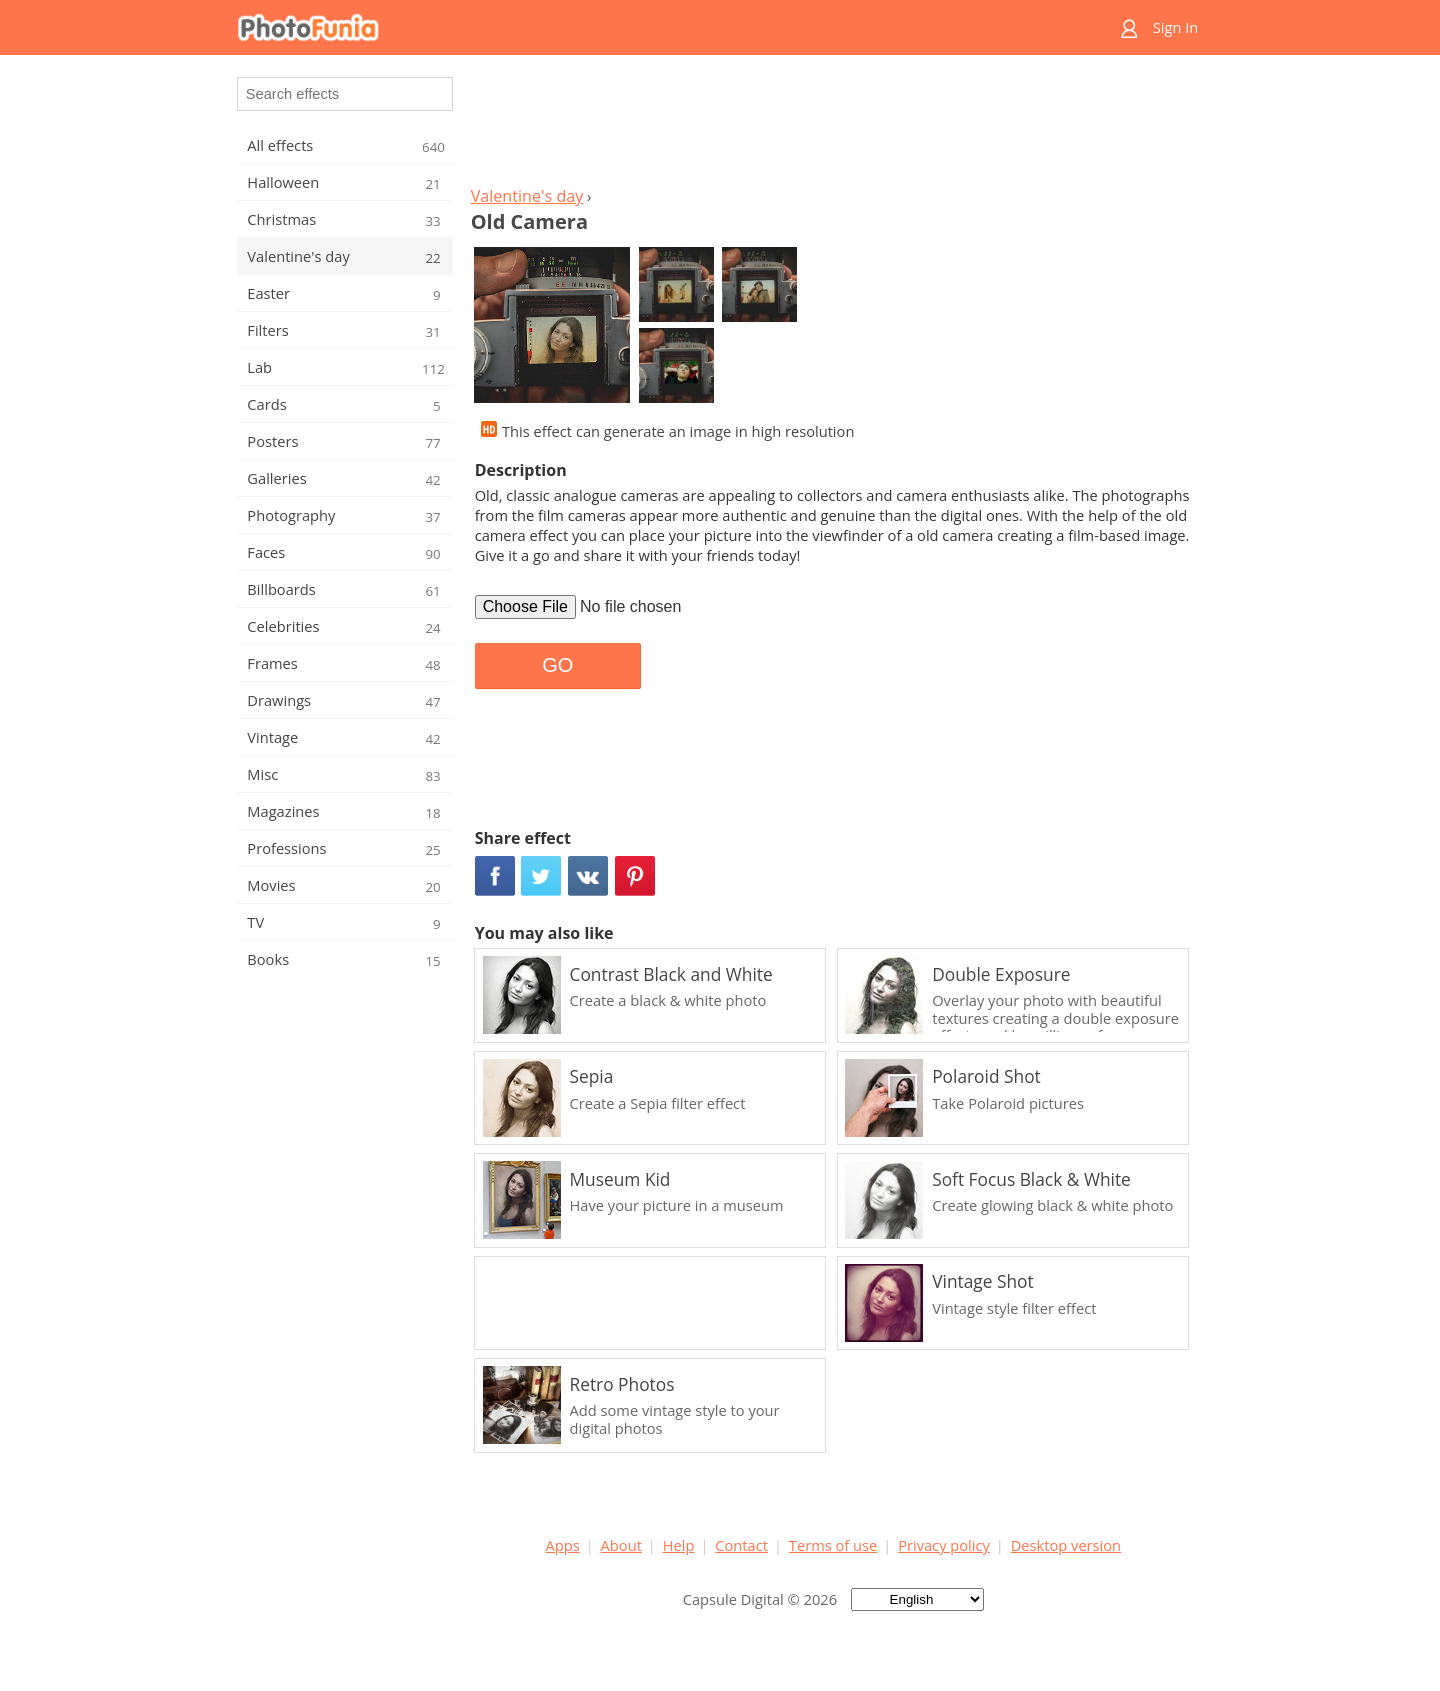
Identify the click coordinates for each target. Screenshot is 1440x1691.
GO (557, 665)
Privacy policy (944, 1545)
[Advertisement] (833, 126)
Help (679, 1545)
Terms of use (833, 1545)
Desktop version (1066, 1545)
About (621, 1545)
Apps (563, 1545)
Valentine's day (527, 196)
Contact (741, 1545)
